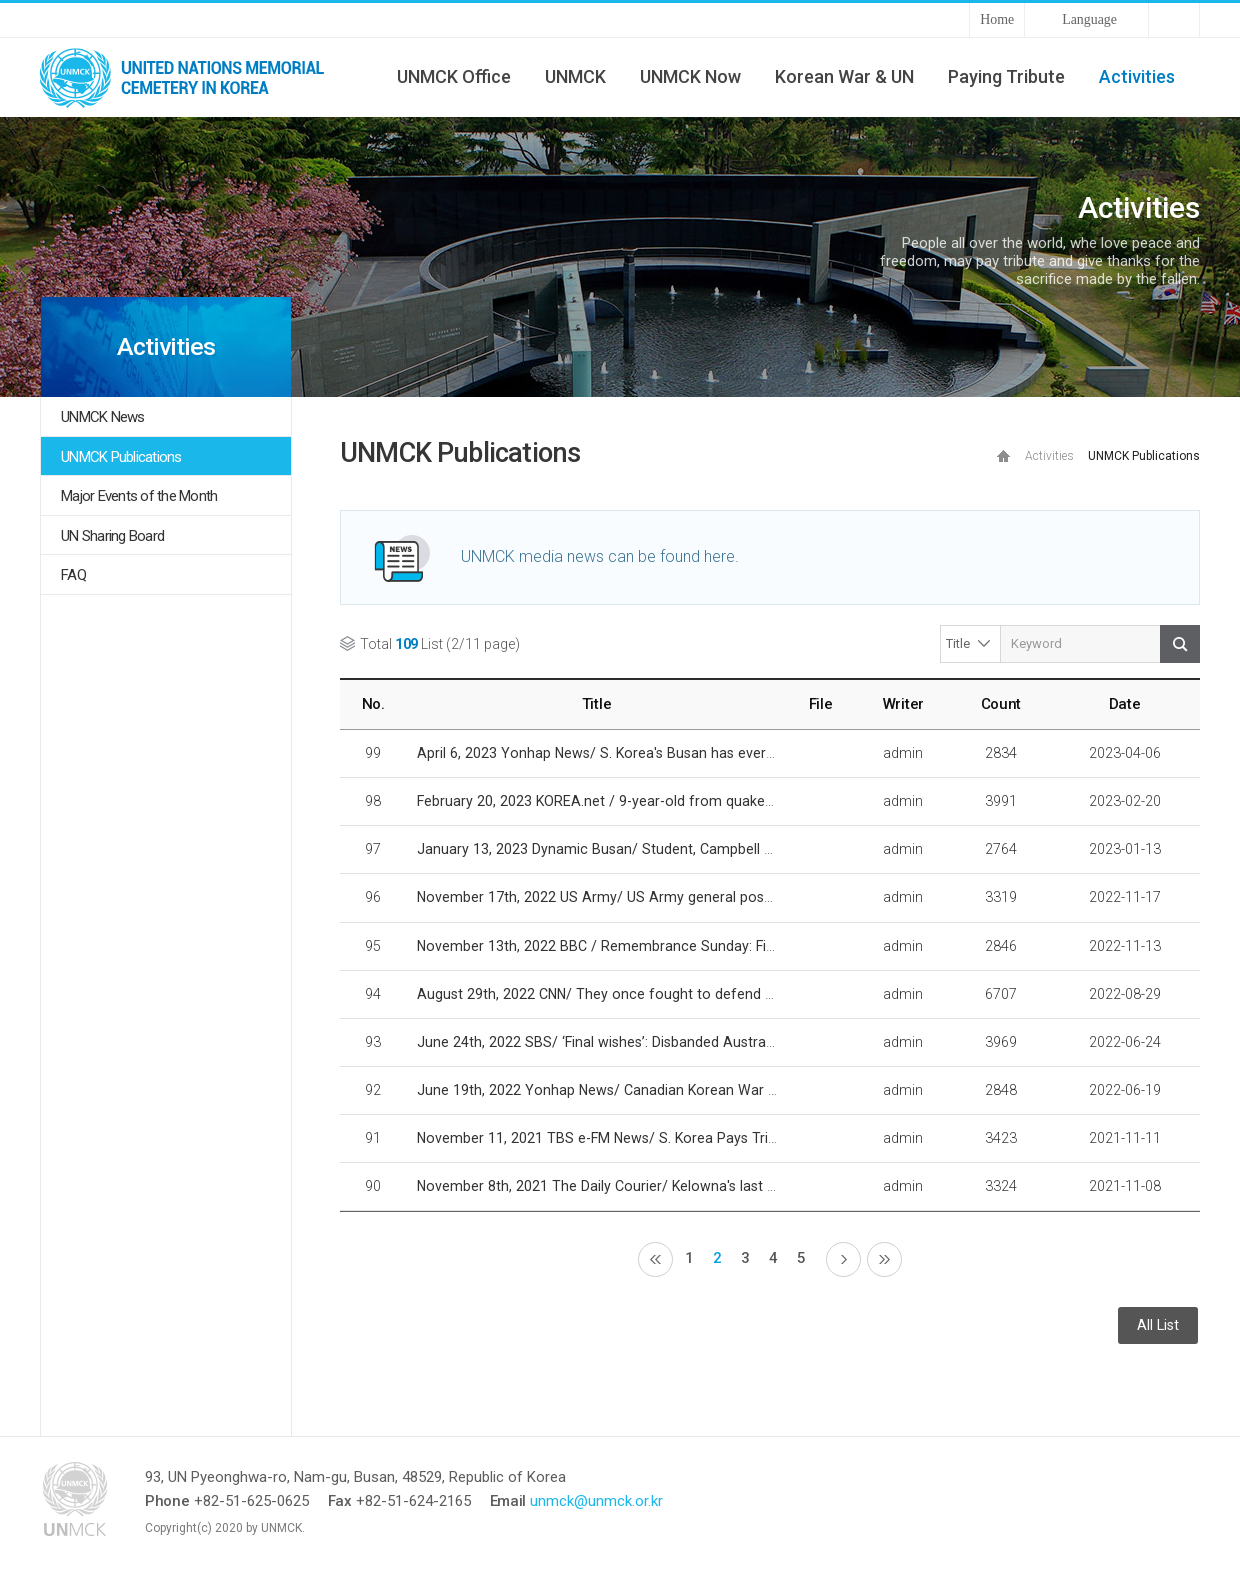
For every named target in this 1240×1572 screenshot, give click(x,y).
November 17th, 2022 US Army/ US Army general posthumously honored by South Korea (706, 897)
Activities (1137, 76)
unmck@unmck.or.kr (596, 1501)
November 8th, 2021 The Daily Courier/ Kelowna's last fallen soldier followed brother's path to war (734, 1186)
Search (1180, 644)
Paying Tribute (1006, 76)
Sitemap (1174, 20)
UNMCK (575, 76)
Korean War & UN (844, 76)
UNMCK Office (454, 76)
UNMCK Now (690, 76)
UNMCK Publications (121, 457)
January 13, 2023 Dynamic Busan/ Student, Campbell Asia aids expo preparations (680, 849)
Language (1089, 19)
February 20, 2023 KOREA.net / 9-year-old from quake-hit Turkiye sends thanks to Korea (701, 801)
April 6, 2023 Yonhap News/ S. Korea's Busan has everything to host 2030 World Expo (693, 753)
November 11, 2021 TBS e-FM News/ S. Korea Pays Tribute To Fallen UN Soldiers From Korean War (736, 1138)
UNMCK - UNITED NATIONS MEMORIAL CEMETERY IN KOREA (190, 77)
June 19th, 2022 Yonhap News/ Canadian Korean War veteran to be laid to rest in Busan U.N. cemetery (749, 1090)
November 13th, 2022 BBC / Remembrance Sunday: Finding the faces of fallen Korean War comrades (746, 946)
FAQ (73, 575)
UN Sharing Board (112, 536)
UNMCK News (103, 417)
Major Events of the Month (139, 496)
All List (1158, 1325)
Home (997, 19)
